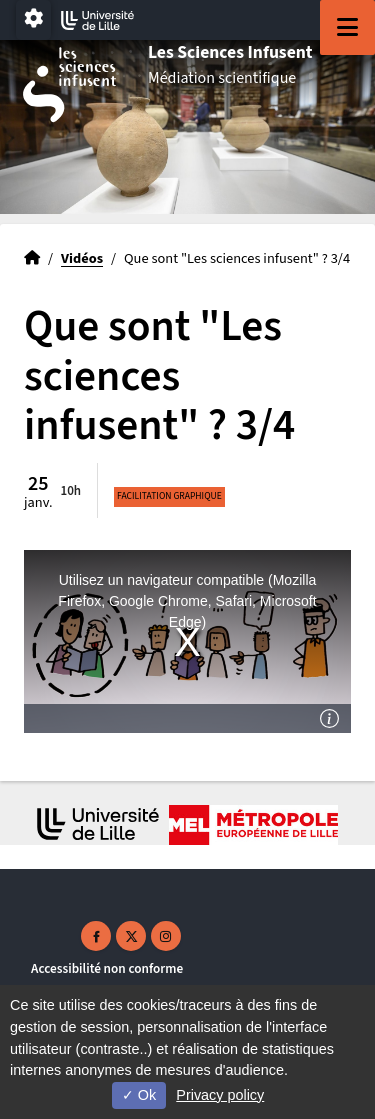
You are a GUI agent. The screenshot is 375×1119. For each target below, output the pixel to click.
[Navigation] (347, 27)
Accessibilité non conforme (107, 968)
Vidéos (82, 258)
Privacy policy (220, 1095)
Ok (139, 1095)
